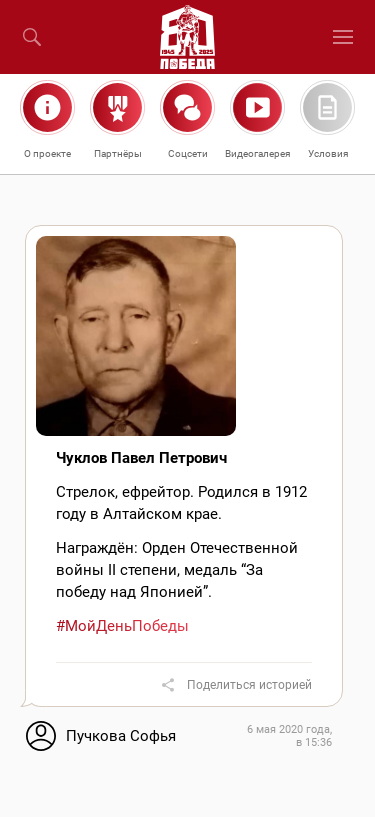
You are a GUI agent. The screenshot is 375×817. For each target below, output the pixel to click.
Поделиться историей (249, 685)
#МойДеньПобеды (122, 626)
